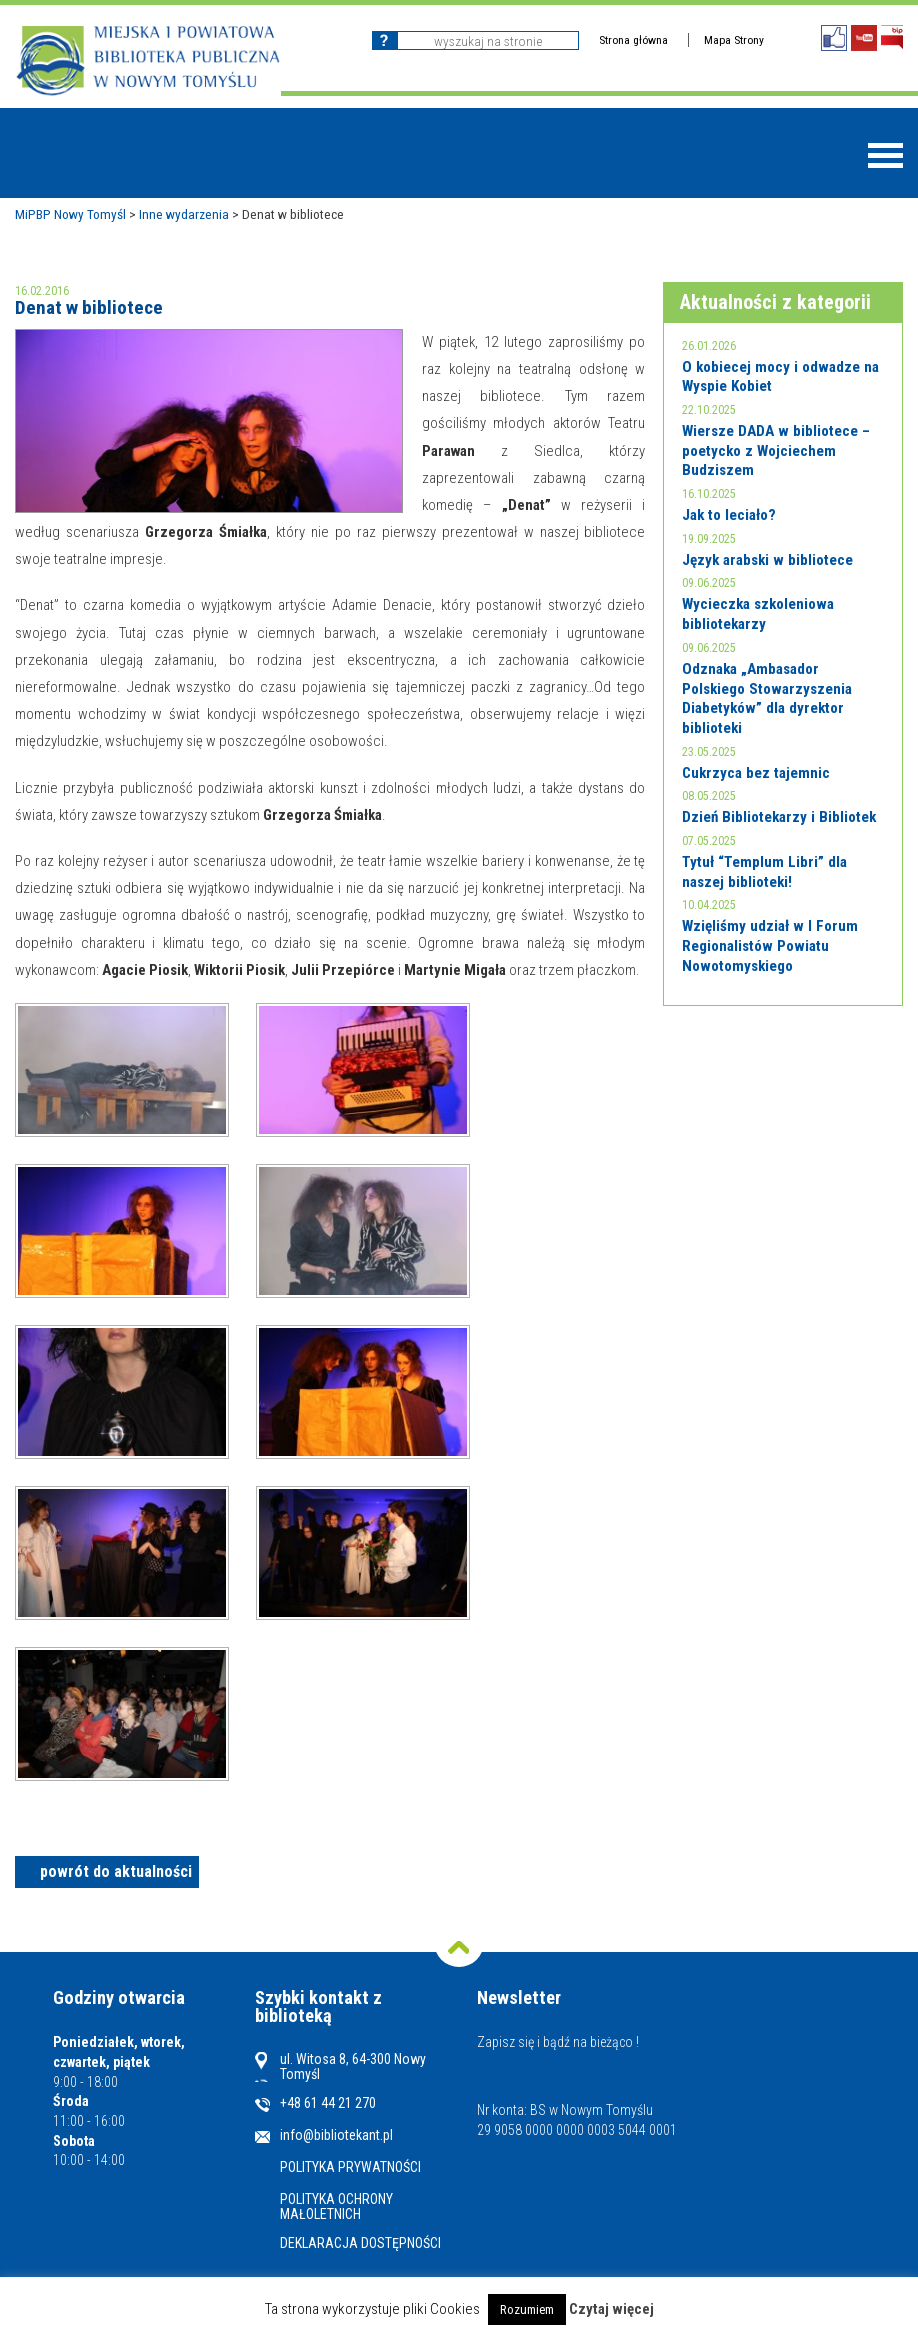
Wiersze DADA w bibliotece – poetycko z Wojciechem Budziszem (776, 450)
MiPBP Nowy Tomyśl (70, 214)
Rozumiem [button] (527, 2309)
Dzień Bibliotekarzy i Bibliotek (779, 817)
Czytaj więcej (611, 2309)
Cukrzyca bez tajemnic (756, 773)
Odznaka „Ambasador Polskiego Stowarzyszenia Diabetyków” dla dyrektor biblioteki (767, 698)
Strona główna (633, 40)
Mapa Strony (734, 40)
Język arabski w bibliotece (767, 560)
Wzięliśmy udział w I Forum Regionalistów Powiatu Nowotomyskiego (770, 945)
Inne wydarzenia (184, 214)
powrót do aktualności (116, 1871)
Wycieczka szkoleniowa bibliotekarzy (758, 614)
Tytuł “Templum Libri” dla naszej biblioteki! (764, 872)
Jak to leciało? (729, 515)
